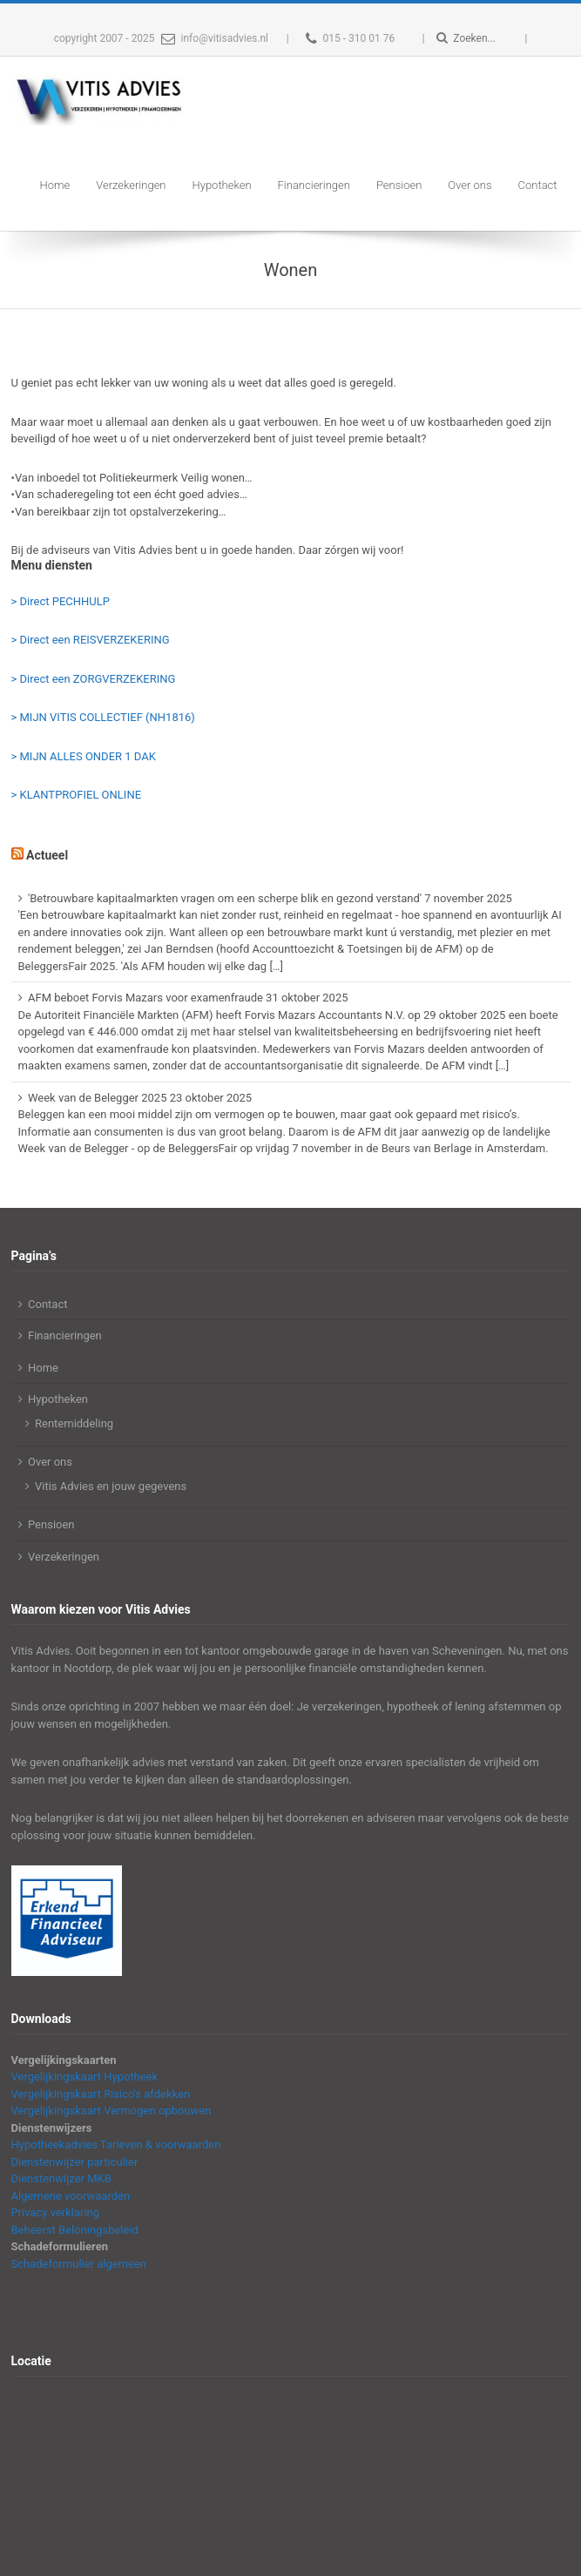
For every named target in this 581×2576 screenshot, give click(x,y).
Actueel (47, 855)
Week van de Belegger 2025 (97, 1097)
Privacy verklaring (55, 2212)
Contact (537, 185)
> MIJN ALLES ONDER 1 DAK (83, 756)
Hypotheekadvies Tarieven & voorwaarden (116, 2144)
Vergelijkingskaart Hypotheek (85, 2076)
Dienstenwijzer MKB (61, 2178)
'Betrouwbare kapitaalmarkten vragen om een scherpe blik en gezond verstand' (225, 898)
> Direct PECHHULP (60, 601)
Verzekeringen (131, 185)
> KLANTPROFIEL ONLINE (76, 794)
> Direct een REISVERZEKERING (90, 639)
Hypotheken (222, 185)
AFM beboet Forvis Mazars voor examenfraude (145, 997)
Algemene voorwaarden (71, 2195)
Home (55, 185)
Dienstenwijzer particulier (74, 2161)
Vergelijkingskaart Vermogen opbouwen (111, 2110)
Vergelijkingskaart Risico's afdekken (101, 2094)
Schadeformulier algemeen (79, 2263)
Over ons (469, 185)
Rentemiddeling (74, 1423)
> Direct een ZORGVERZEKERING (93, 678)
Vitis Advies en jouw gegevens (110, 1486)
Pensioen (399, 185)
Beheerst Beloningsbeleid (74, 2229)
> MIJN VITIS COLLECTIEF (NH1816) (103, 717)
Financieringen (314, 185)
